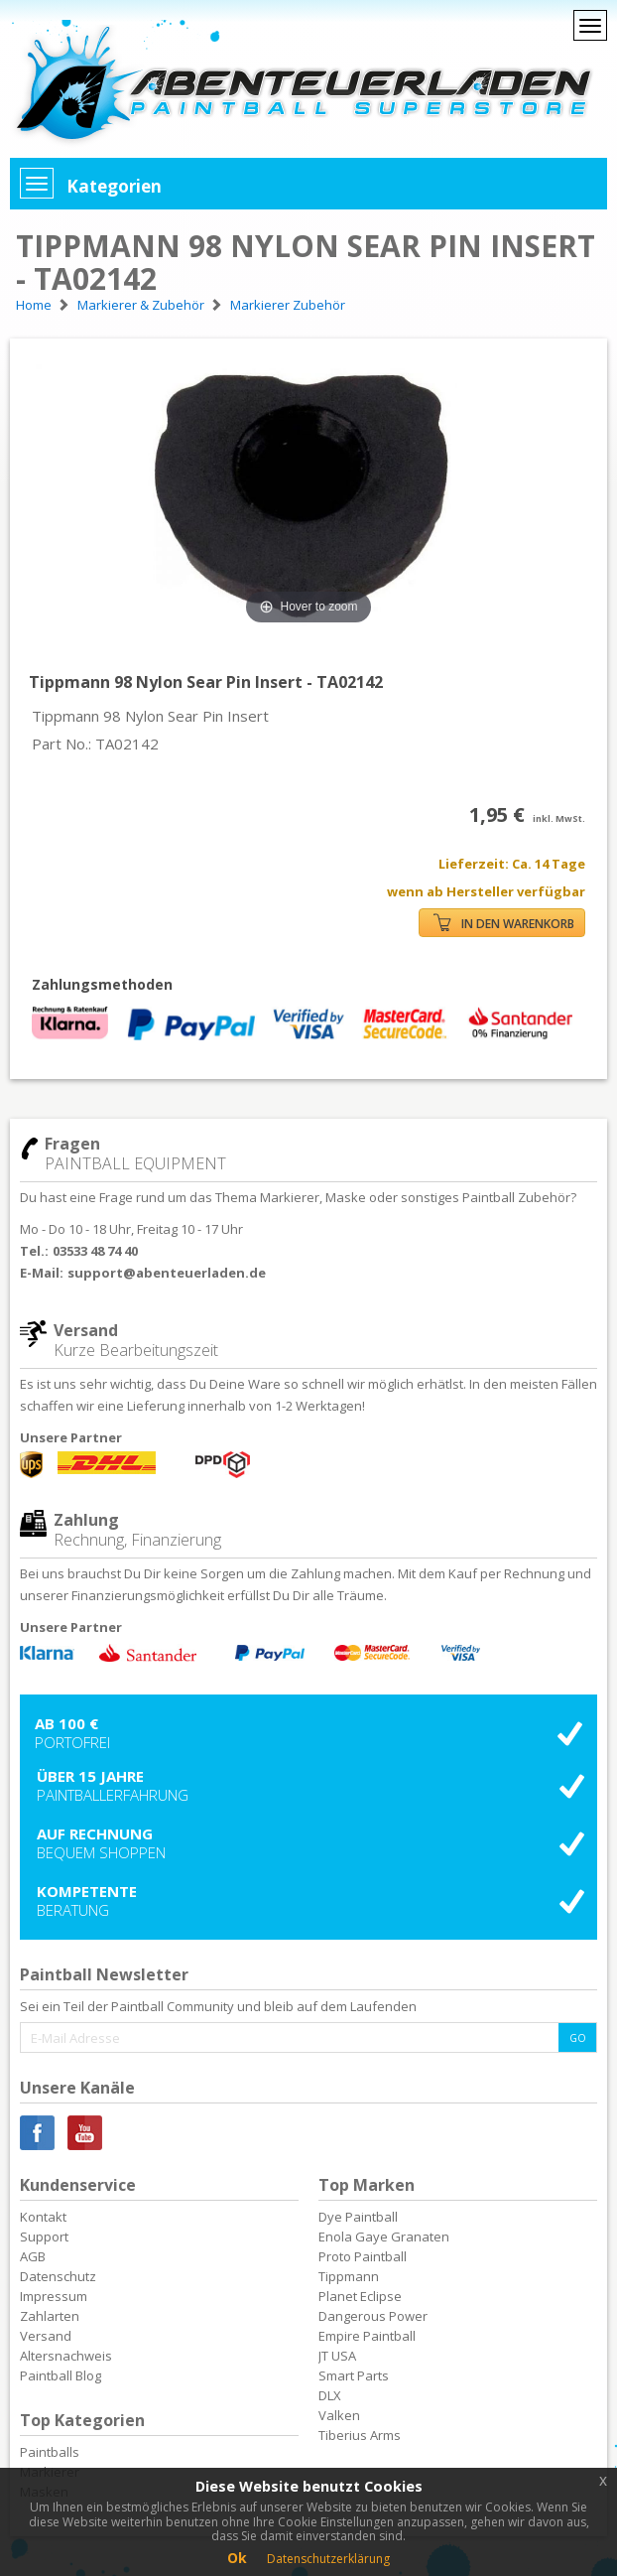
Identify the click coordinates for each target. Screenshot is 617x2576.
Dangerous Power (373, 2316)
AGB (33, 2256)
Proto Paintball (362, 2256)
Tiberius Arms (359, 2435)
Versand (45, 2336)
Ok (237, 2557)
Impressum (53, 2296)
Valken (339, 2415)
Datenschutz (58, 2276)
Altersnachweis (66, 2356)
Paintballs (49, 2452)
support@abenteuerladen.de (166, 1273)
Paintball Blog (60, 2375)
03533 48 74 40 (95, 1251)
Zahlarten (49, 2316)
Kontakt (43, 2217)
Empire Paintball (367, 2336)
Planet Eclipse (360, 2296)
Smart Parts (353, 2375)
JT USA (337, 2356)
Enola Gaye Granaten (383, 2236)
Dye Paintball (358, 2217)
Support (44, 2236)
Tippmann (348, 2276)
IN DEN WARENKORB (503, 922)
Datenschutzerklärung (328, 2558)
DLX (329, 2395)
